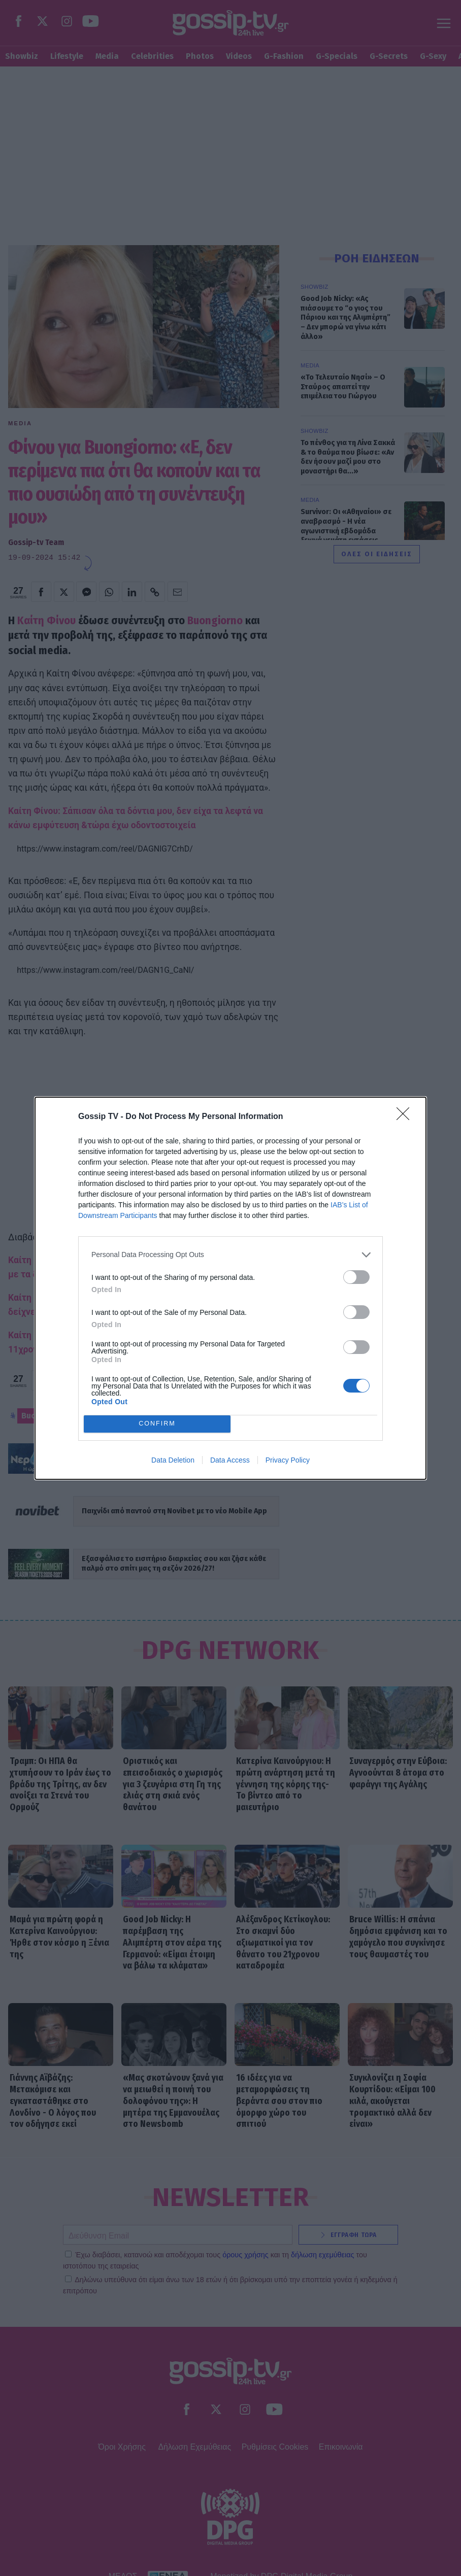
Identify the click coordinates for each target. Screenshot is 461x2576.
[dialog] (230, 1288)
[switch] (356, 1277)
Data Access (230, 1460)
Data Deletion (172, 1460)
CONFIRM (157, 1424)
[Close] (406, 1117)
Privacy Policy (288, 1460)
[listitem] (230, 1254)
